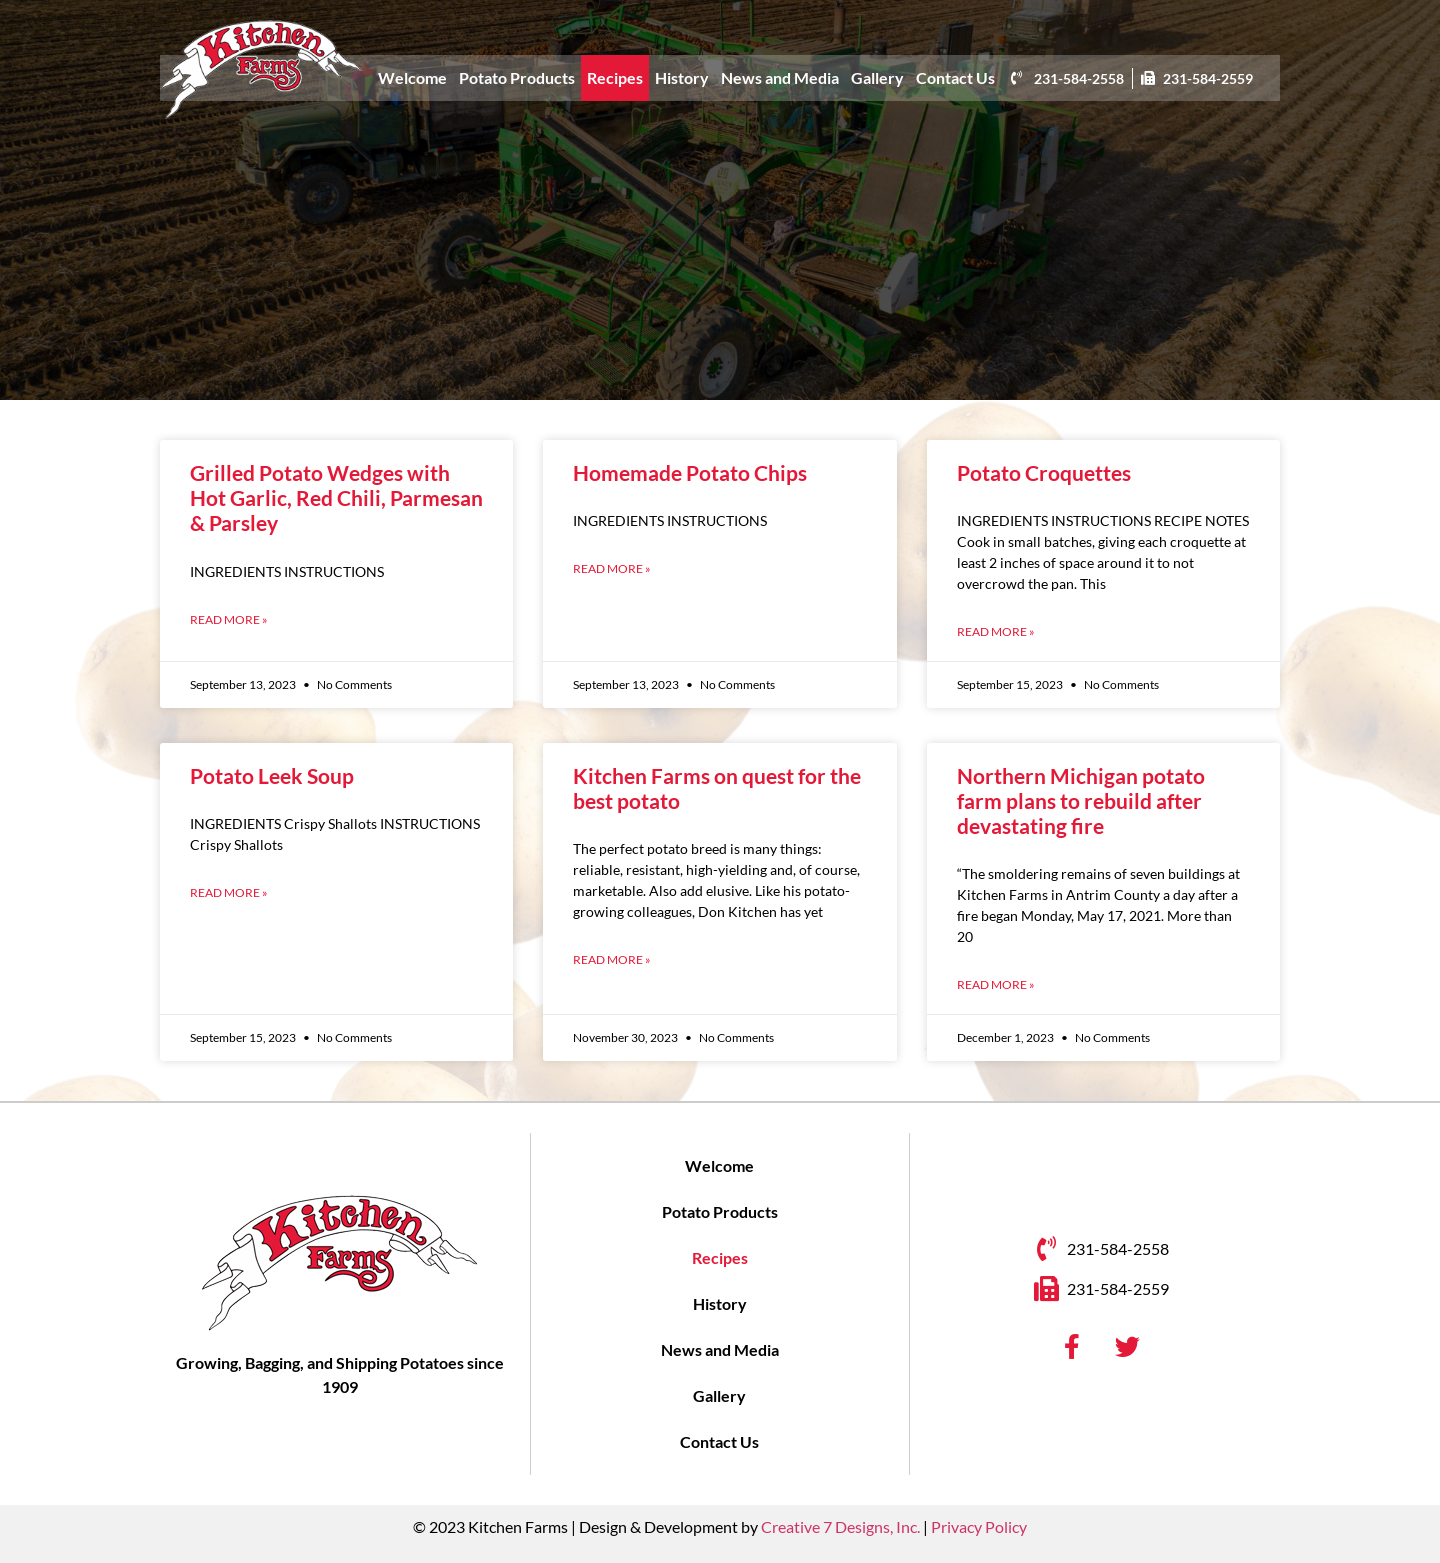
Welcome (412, 77)
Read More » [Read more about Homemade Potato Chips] (612, 568)
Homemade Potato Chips (690, 472)
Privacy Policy (979, 1526)
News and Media (780, 77)
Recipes (615, 77)
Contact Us (955, 77)
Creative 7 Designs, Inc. (840, 1526)
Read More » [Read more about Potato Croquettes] (996, 631)
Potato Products (517, 77)
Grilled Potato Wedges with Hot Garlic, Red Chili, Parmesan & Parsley (336, 497)
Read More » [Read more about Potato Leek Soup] (229, 892)
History (682, 77)
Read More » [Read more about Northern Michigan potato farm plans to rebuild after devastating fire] (996, 984)
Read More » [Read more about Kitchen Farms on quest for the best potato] (612, 959)
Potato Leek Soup (272, 775)
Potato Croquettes (1044, 472)
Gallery (877, 77)
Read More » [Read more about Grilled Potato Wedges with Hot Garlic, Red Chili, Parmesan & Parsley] (229, 619)
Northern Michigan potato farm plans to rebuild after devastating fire (1081, 800)
